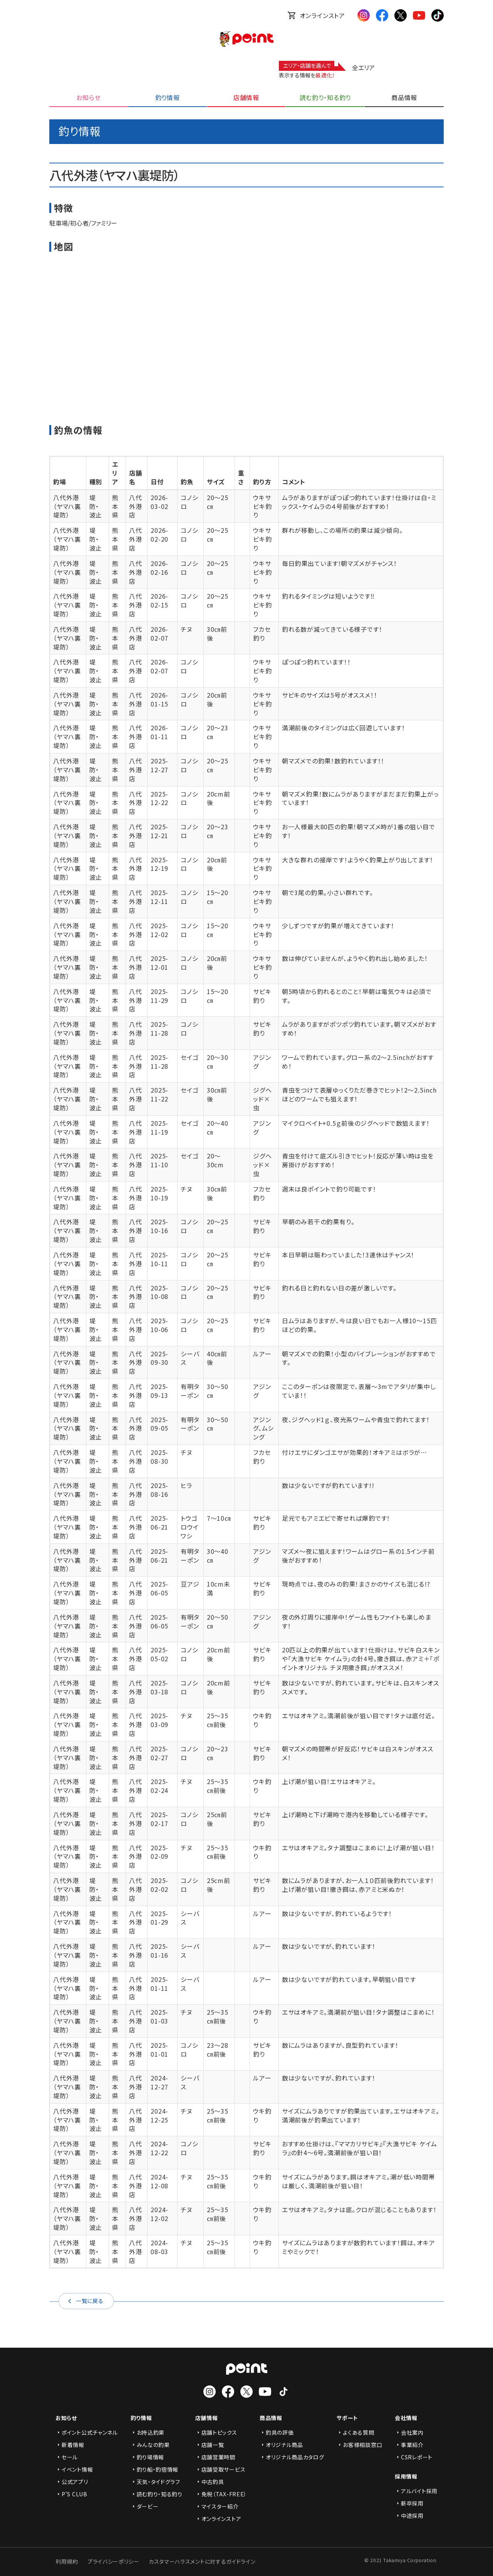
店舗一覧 (209, 2445)
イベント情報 (74, 2469)
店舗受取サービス (220, 2469)
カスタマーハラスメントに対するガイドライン (202, 2561)
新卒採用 (409, 2503)
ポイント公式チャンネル (86, 2432)
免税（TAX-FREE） (221, 2494)
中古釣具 (209, 2482)
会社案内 (409, 2432)
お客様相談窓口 (359, 2445)
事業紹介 (409, 2445)
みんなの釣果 (150, 2445)
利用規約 (66, 2561)
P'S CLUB (71, 2494)
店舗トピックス (216, 2432)
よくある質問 (355, 2432)
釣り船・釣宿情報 (155, 2469)
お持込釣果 (148, 2432)
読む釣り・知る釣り (157, 2494)
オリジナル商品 (281, 2445)
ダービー (145, 2506)
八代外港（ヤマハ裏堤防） (67, 506)
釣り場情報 (147, 2457)
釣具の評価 (277, 2432)
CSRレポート (414, 2457)
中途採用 (409, 2515)
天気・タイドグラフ (155, 2482)
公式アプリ (71, 2482)
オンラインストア (316, 15)
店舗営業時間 (215, 2457)
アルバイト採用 (416, 2491)
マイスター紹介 (217, 2506)
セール (66, 2457)
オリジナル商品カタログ (292, 2457)
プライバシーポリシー (113, 2561)
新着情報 (69, 2445)
